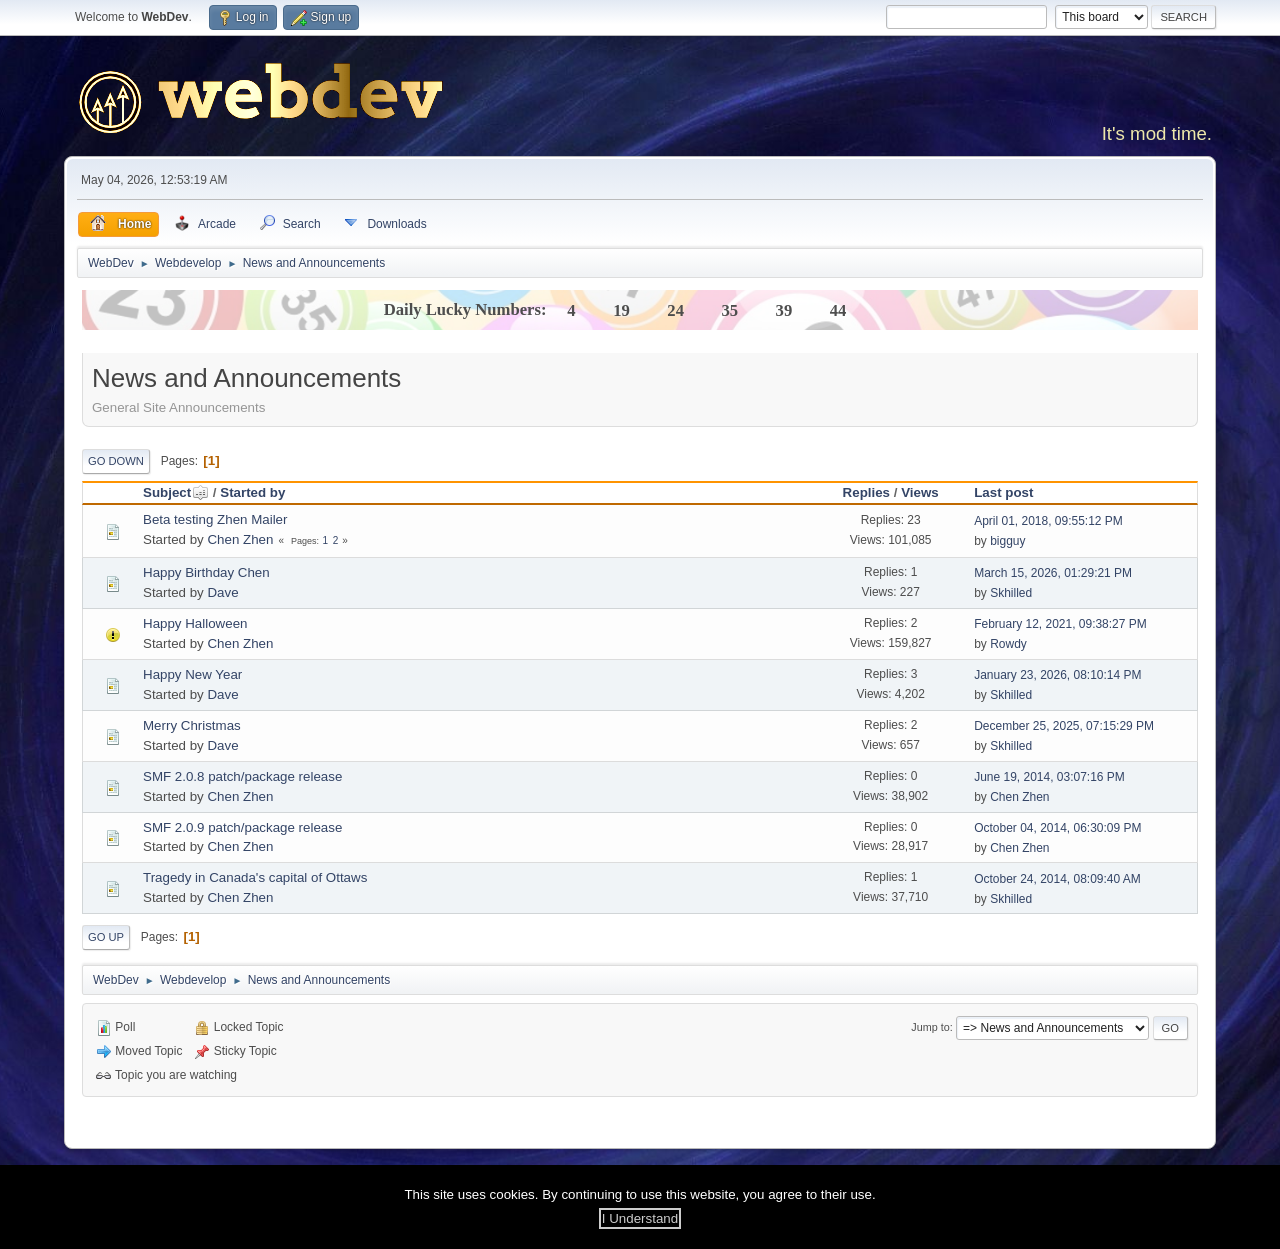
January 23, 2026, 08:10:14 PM (1057, 675)
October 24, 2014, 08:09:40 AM (1057, 879)
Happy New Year (192, 674)
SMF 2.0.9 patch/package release (242, 827)
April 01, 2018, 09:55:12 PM (1048, 521)
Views (920, 492)
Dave (222, 592)
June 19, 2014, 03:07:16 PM (1049, 777)
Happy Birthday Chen (206, 572)
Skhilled (1011, 593)
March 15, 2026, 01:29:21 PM (1053, 573)
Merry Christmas (192, 725)
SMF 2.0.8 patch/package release (242, 776)
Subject (176, 492)
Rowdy (1008, 644)
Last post (1003, 492)
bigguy (1007, 541)
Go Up (106, 937)
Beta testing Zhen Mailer (215, 519)
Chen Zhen (240, 539)
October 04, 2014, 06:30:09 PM (1057, 828)
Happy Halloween (195, 623)
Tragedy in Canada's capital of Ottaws (255, 877)
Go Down (116, 461)
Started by (252, 492)
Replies (866, 492)
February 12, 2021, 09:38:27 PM (1060, 624)
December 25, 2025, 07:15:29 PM (1064, 726)
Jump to (930, 1027)
